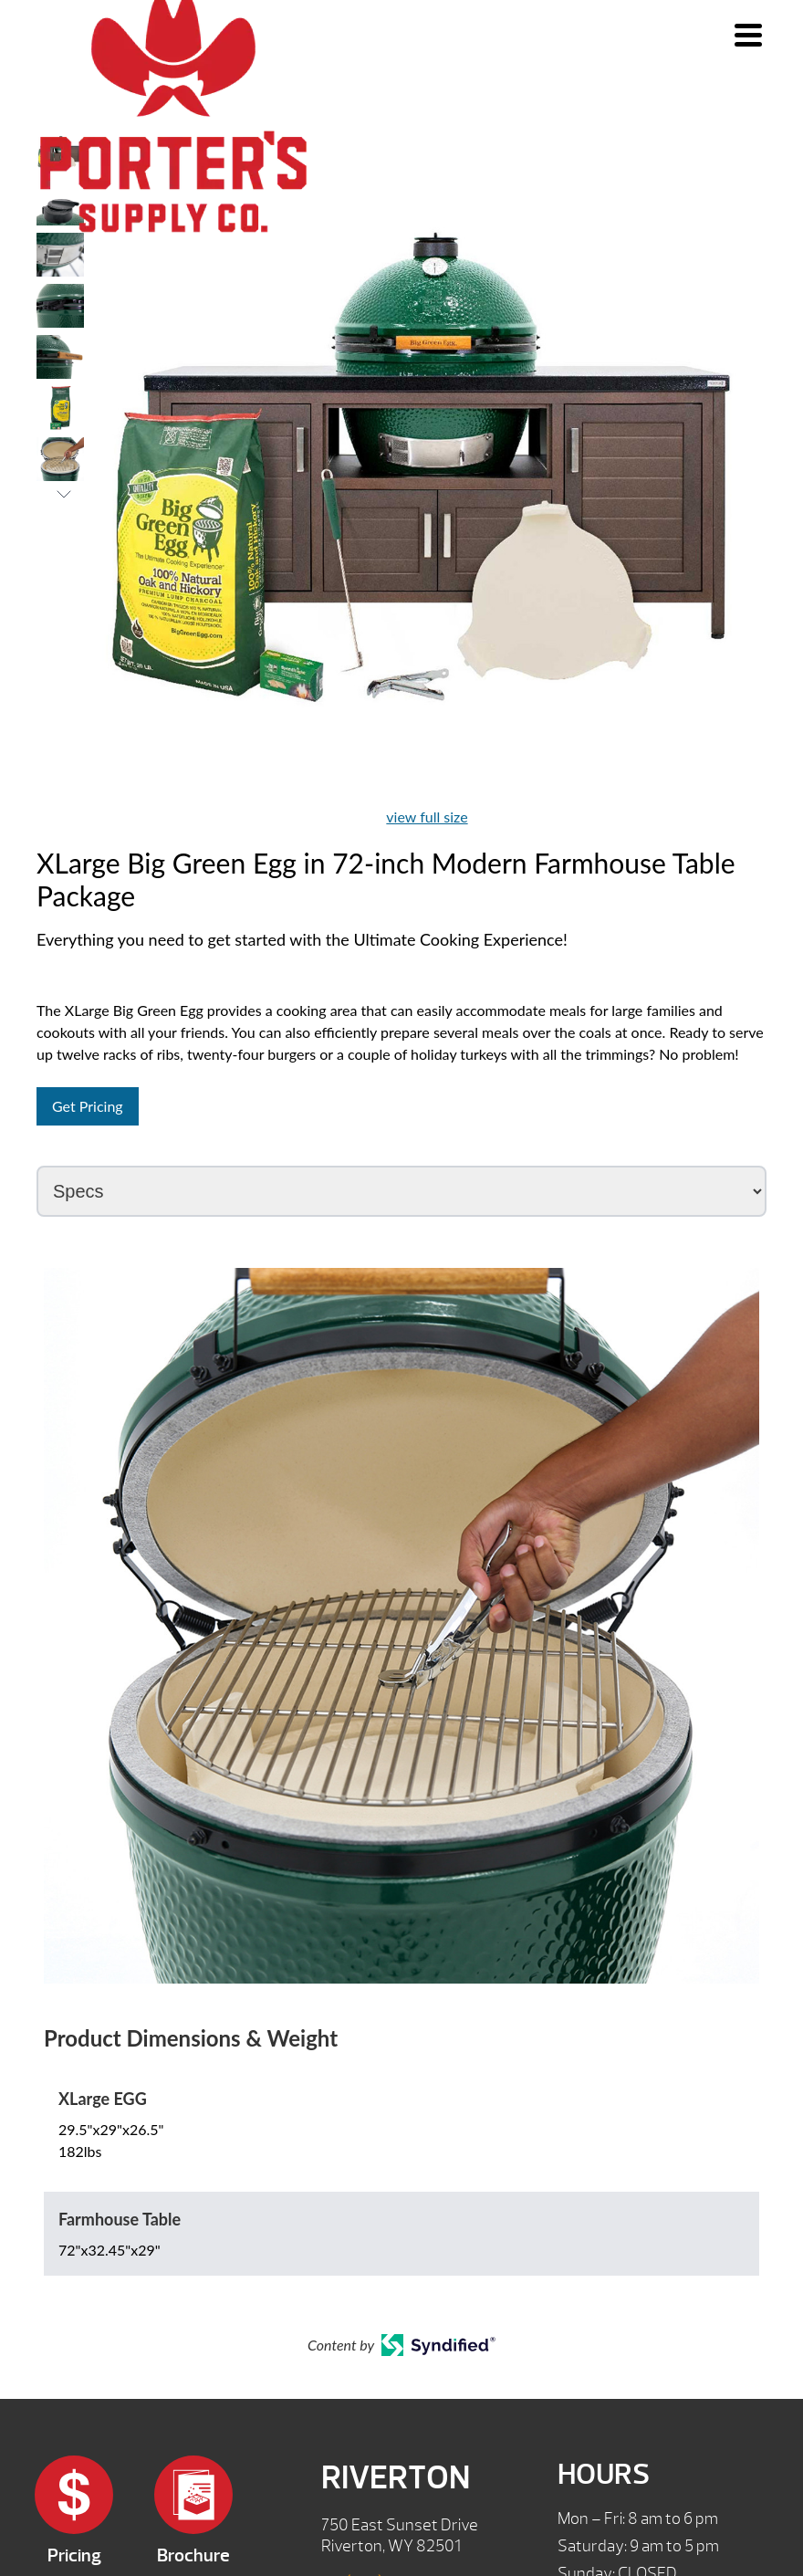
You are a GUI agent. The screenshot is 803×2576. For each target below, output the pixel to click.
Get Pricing (87, 1106)
